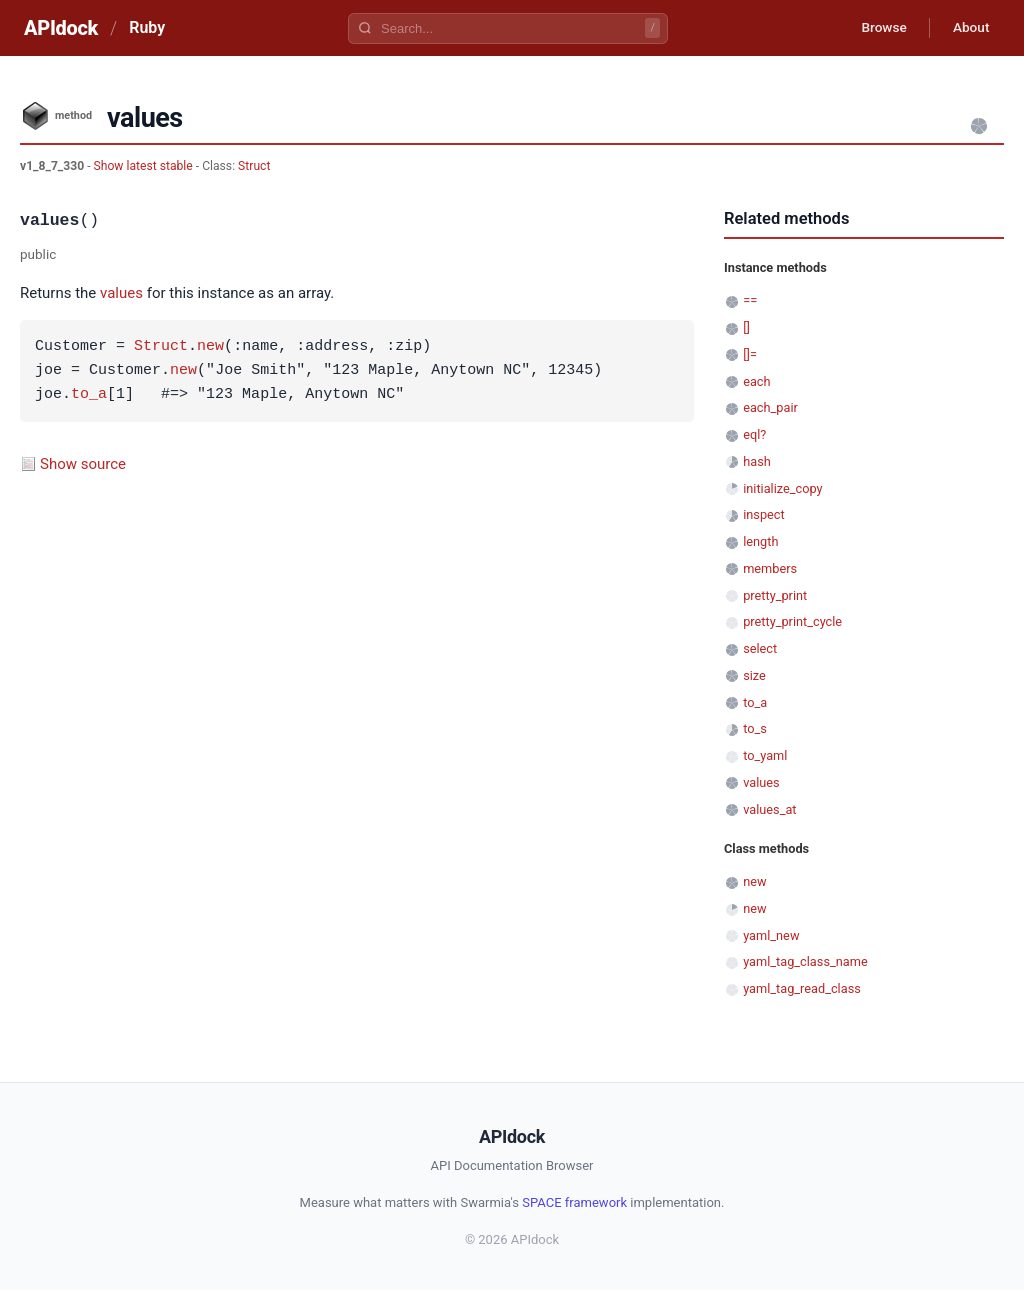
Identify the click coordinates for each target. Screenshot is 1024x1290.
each (756, 381)
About (969, 28)
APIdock (61, 28)
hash (757, 461)
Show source (83, 464)
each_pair (770, 407)
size (754, 675)
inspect (764, 514)
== (750, 300)
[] (746, 327)
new (210, 347)
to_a (89, 395)
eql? (754, 434)
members (770, 568)
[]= (750, 354)
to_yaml (765, 755)
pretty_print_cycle (792, 621)
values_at (769, 809)
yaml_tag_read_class (802, 988)
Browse (878, 28)
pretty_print (775, 595)
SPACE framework (574, 1202)
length (760, 541)
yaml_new (771, 935)
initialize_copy (782, 488)
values (121, 293)
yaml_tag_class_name (805, 961)
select (760, 648)
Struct (254, 166)
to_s (755, 728)
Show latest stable (145, 166)
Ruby (147, 27)
